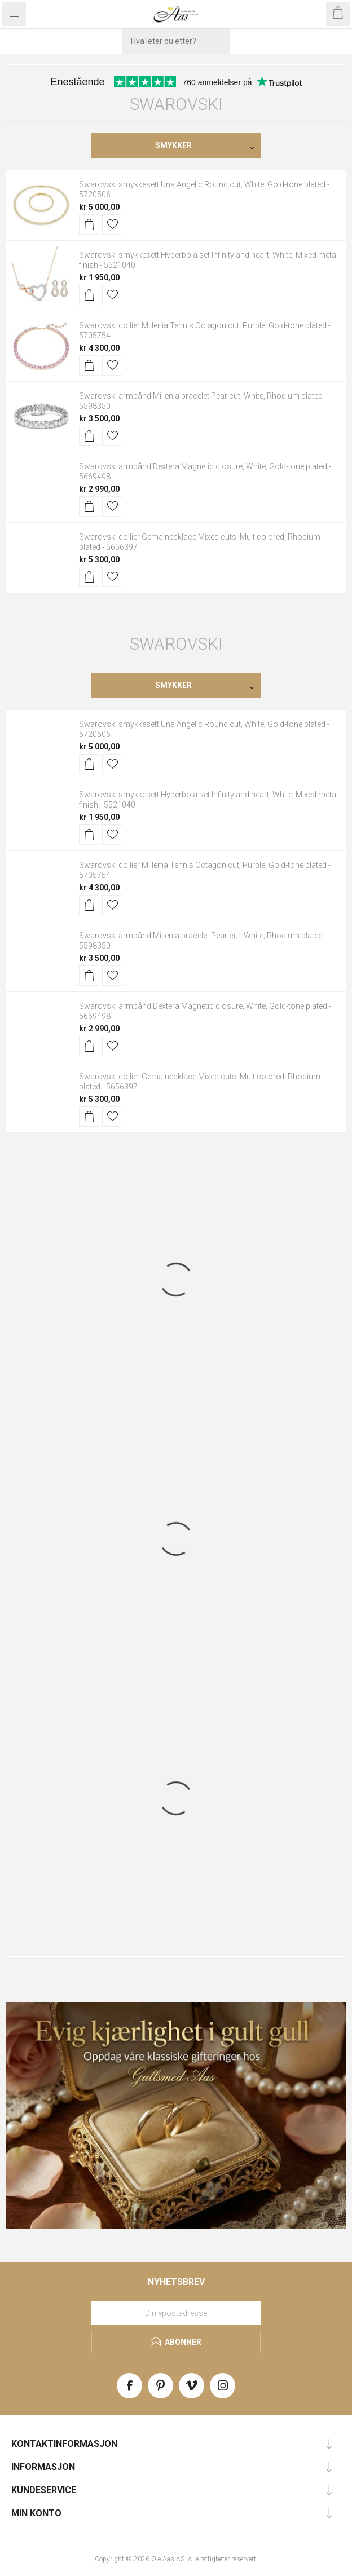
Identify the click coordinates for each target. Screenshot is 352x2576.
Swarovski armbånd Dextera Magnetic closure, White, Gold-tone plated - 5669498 (205, 471)
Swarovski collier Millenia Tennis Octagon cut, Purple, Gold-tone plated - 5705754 (205, 330)
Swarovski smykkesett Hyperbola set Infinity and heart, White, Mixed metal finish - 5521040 (208, 260)
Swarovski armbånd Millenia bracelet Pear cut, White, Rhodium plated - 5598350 (203, 401)
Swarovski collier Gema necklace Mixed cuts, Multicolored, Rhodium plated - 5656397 (199, 542)
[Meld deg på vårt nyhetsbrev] (176, 2313)
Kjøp (89, 224)
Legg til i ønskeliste (112, 224)
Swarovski (176, 104)
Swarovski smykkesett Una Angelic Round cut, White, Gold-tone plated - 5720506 (204, 189)
